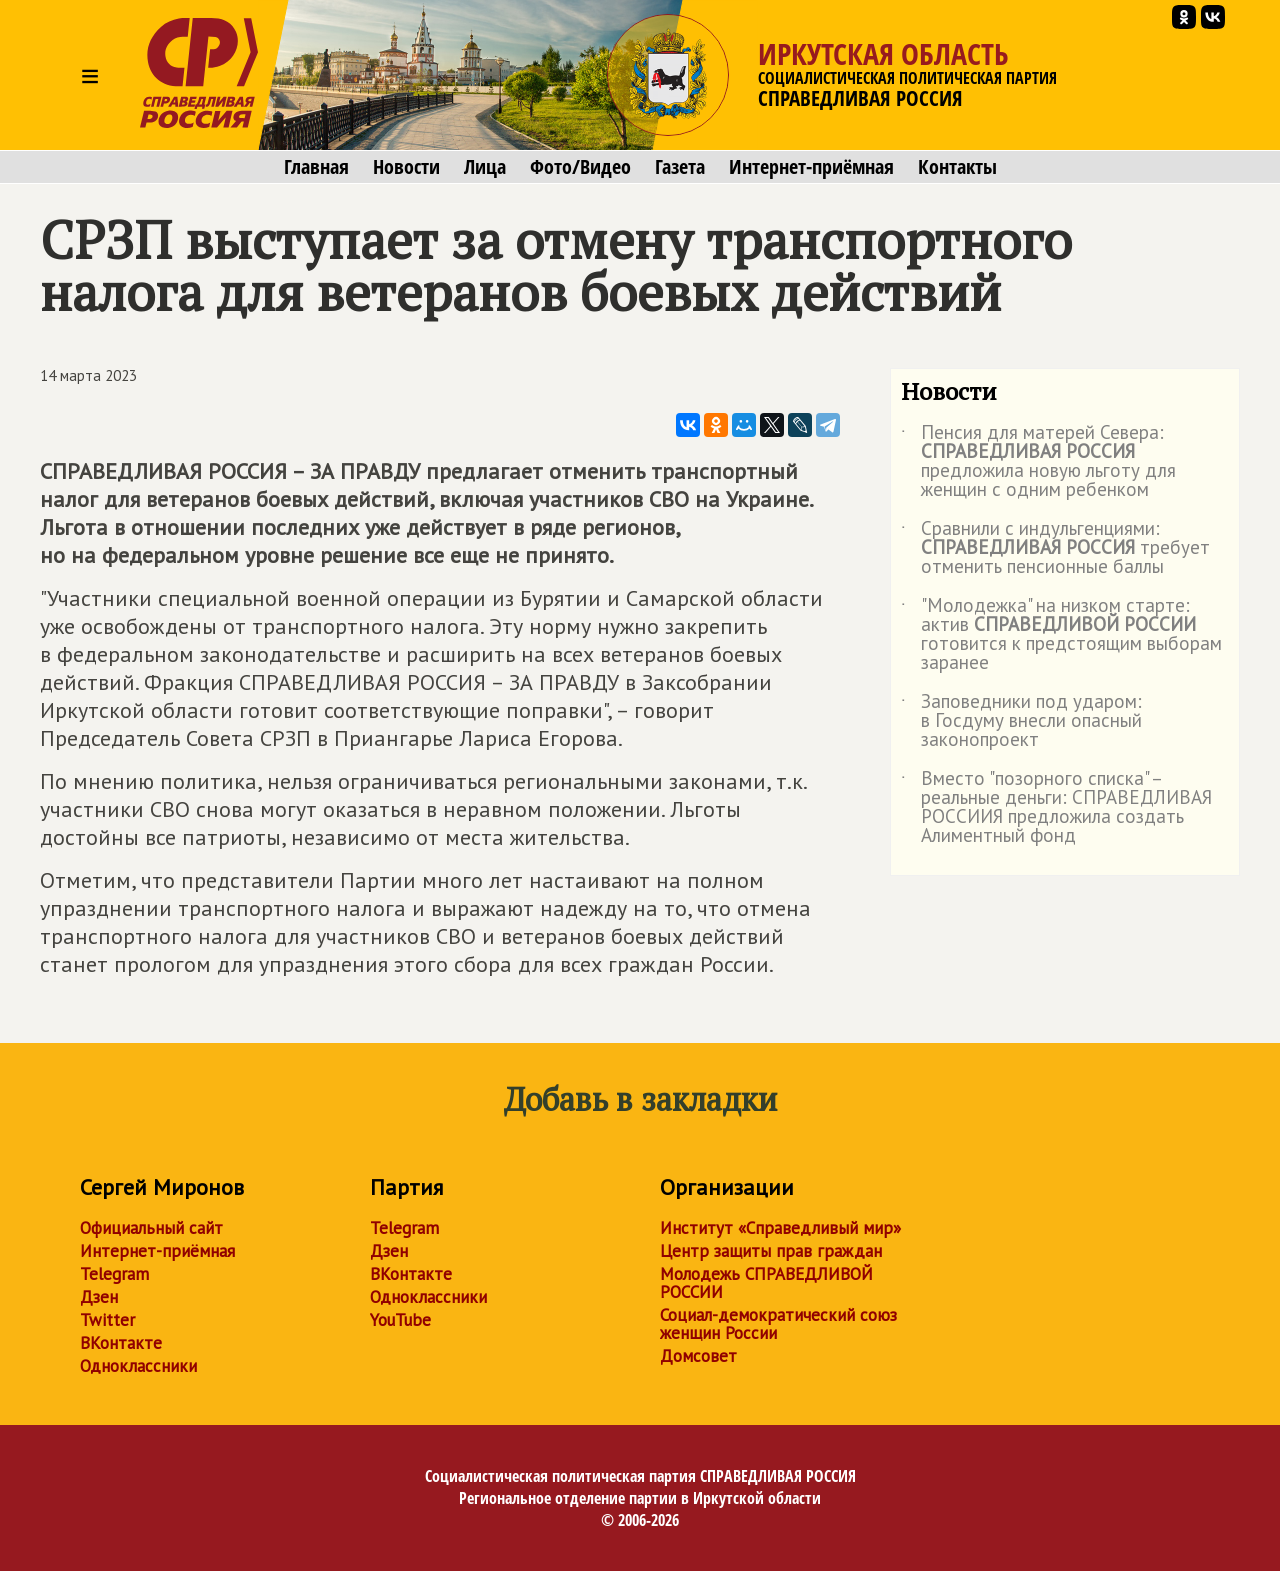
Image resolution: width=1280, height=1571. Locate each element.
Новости (406, 167)
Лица (485, 167)
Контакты (957, 167)
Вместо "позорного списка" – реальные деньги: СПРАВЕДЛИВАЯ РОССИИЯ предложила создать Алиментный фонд (1056, 808)
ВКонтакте (121, 1343)
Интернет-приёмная (811, 167)
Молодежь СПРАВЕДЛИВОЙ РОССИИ (766, 1283)
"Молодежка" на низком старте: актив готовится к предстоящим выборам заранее (1061, 635)
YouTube (400, 1320)
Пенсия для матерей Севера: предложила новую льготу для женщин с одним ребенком (1038, 462)
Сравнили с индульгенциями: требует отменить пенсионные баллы (1055, 548)
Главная (316, 167)
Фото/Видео (580, 167)
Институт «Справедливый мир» (780, 1228)
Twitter (107, 1320)
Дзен (99, 1297)
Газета (680, 167)
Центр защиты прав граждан (771, 1251)
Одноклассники (138, 1366)
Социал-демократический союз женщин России (778, 1324)
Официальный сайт (151, 1228)
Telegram (114, 1274)
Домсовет (698, 1356)
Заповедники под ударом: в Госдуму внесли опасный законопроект (1021, 721)
